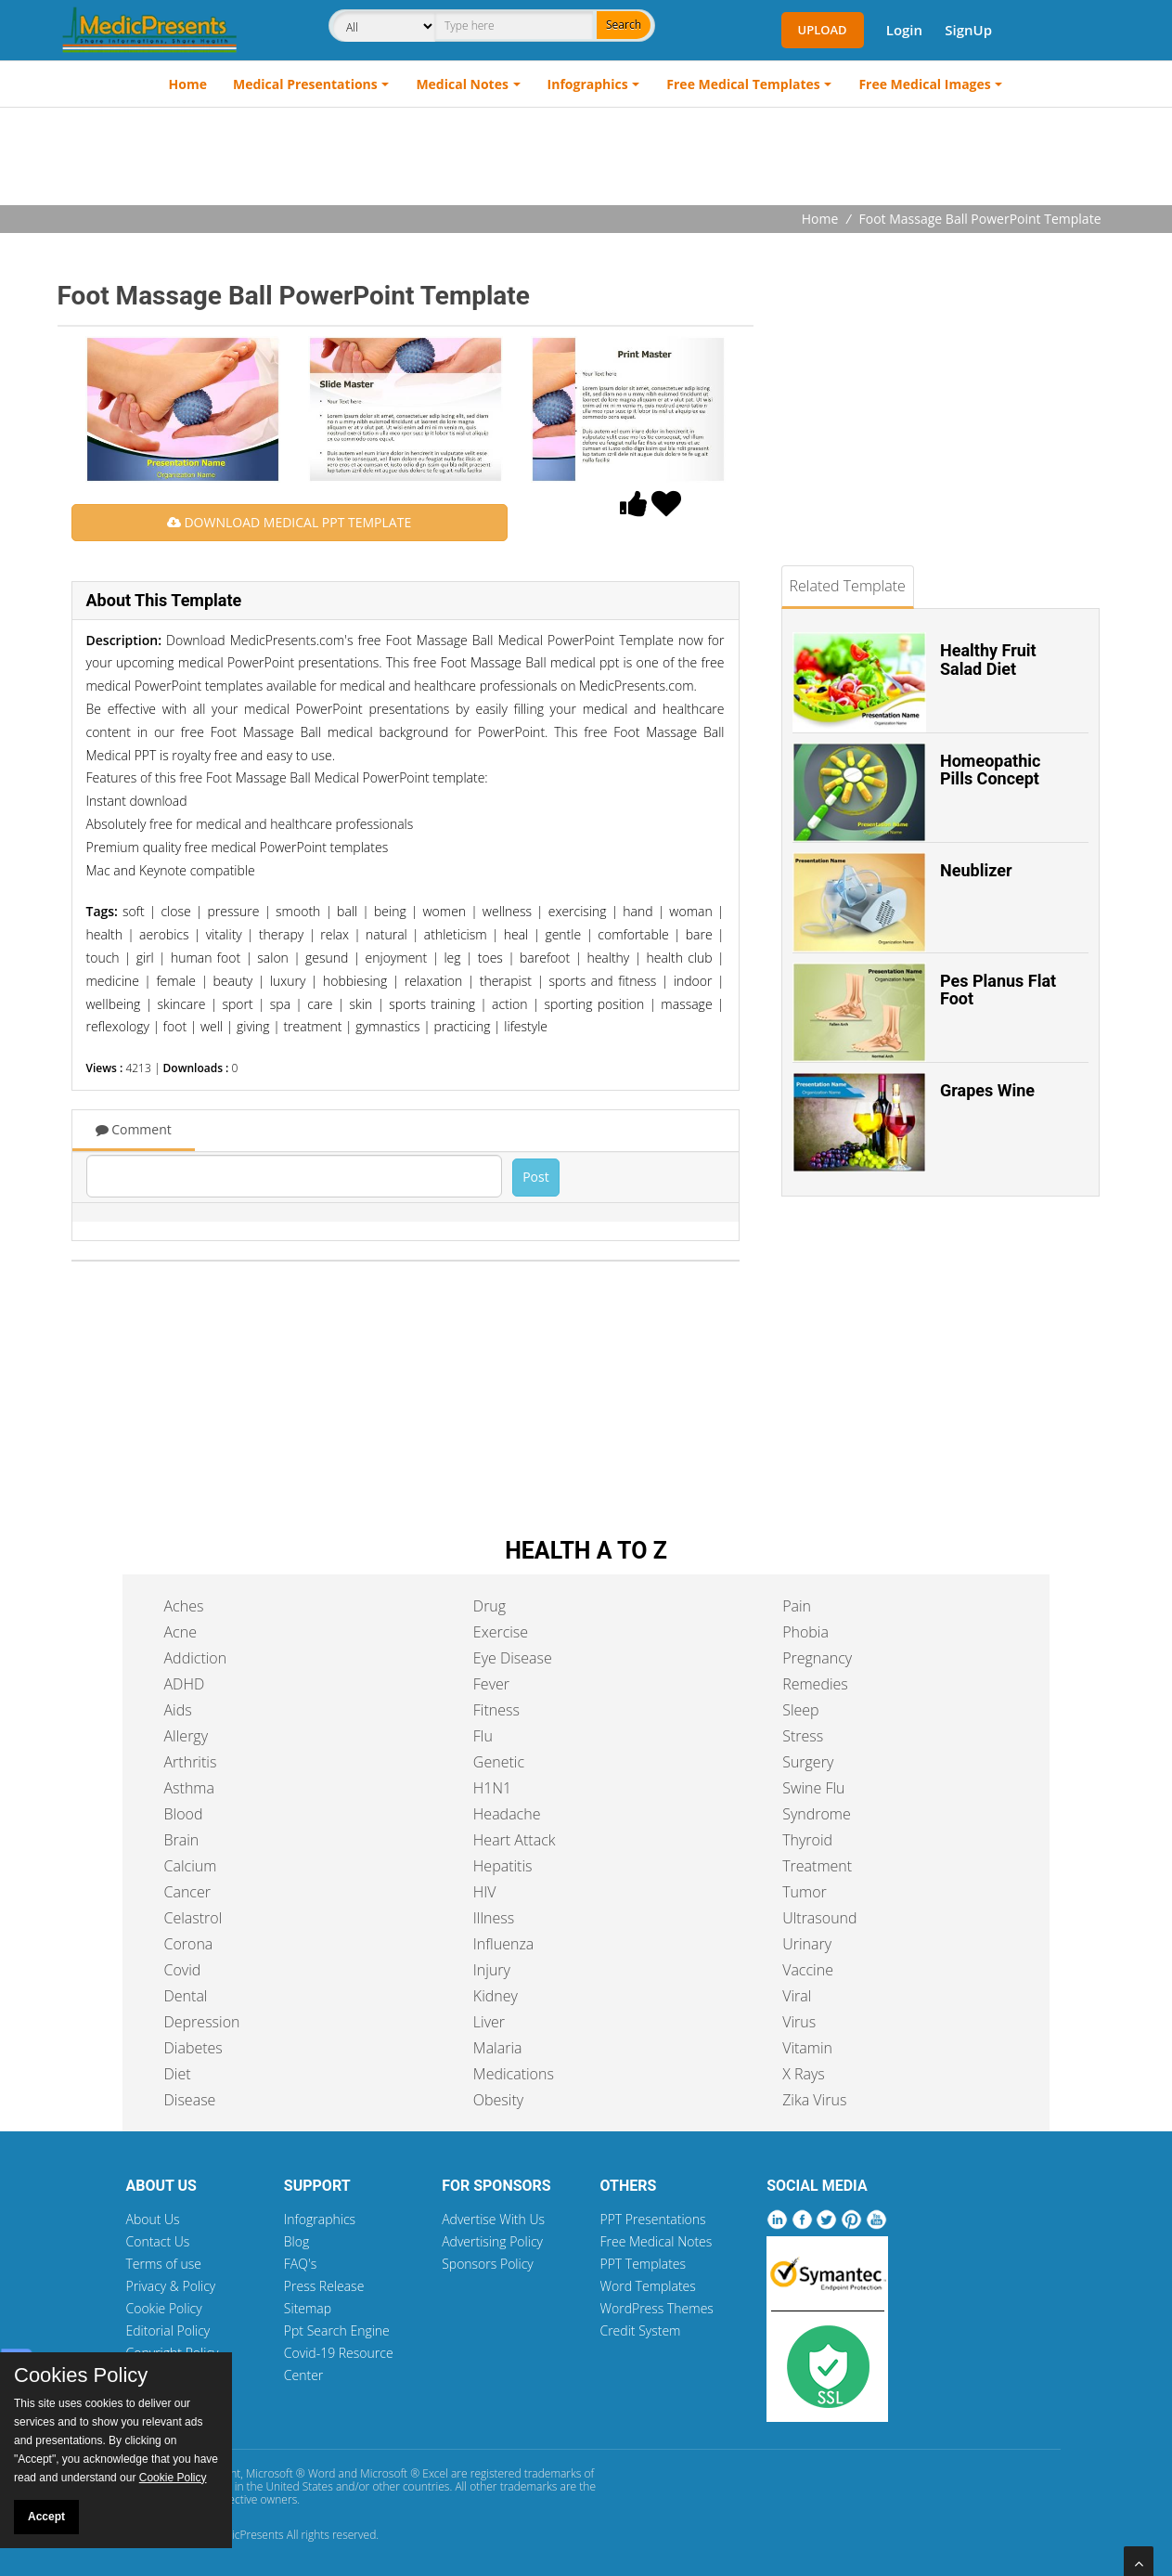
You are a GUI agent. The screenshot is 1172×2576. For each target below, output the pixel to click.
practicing (461, 1026)
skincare (181, 1004)
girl (145, 957)
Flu (483, 1736)
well (211, 1026)
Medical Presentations (305, 84)
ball (347, 911)
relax (334, 934)
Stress (802, 1736)
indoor (693, 981)
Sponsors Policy (488, 2263)
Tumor (804, 1892)
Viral (796, 1996)
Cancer (187, 1892)
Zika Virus (814, 2100)
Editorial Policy (168, 2330)
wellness (507, 911)
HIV (484, 1892)
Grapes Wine (987, 1090)
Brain (182, 1840)
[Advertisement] (586, 159)
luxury (288, 981)
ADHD (184, 1684)
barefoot (545, 957)
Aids (178, 1710)
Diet (177, 2074)
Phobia (805, 1632)
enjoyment (397, 957)
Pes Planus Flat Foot (998, 990)
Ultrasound (819, 1918)
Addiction (195, 1658)
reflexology (117, 1026)
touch (103, 957)
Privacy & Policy (171, 2286)
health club (679, 957)
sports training (432, 1004)
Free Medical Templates (742, 84)
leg (452, 957)
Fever (491, 1684)
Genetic (498, 1762)
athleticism (455, 934)
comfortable (633, 934)
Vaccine (807, 1970)
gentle (563, 934)
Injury (491, 1970)
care (319, 1004)
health (104, 934)
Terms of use (164, 2263)
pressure (233, 911)
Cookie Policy (164, 2308)
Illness (493, 1918)
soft (133, 911)
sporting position (595, 1004)
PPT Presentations (652, 2219)
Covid (182, 1970)
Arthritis (190, 1762)
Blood (183, 1814)
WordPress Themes (656, 2308)
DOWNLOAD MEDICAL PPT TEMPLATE (289, 522)
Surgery (807, 1762)
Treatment (817, 1866)
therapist (506, 981)
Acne (180, 1632)
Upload (822, 29)
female (176, 981)
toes (490, 957)
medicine (112, 981)
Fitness (496, 1710)
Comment (134, 1129)
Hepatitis (503, 1866)
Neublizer (975, 870)
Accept (46, 2516)
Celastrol (193, 1918)
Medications (513, 2074)
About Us (153, 2219)
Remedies (815, 1684)
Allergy (186, 1736)
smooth (298, 911)
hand (637, 911)
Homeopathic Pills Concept (990, 770)
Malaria (497, 2048)
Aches (184, 1606)
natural (386, 934)
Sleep (800, 1710)
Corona (188, 1944)
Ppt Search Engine (337, 2330)
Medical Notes (462, 84)
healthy (607, 957)
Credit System (639, 2330)
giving (253, 1026)
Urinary (806, 1944)
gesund (326, 957)
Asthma (189, 1788)
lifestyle (525, 1026)
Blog (296, 2241)
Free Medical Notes (655, 2241)
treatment (312, 1026)
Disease (190, 2100)
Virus (799, 2022)
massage (686, 1004)
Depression (202, 2022)
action (509, 1004)
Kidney (495, 1996)
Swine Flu (813, 1788)
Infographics (587, 84)
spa (280, 1004)
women (444, 911)
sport (238, 1004)
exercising (577, 911)
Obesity (498, 2100)
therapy (281, 934)
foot (175, 1026)
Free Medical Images (924, 84)
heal (516, 934)
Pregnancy (817, 1658)
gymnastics (387, 1026)
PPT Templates (642, 2263)
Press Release (324, 2286)
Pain (796, 1606)
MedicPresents (247, 2535)
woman (690, 911)
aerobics (163, 934)
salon (273, 957)
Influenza (503, 1944)
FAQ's (300, 2263)
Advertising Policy (492, 2241)
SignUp (968, 29)
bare (699, 934)
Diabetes (193, 2048)
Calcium (190, 1866)
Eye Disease (512, 1658)
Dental (186, 1996)
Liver (489, 2022)
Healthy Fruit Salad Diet (988, 660)
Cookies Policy (81, 2375)
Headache (507, 1814)
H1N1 (492, 1788)
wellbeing (113, 1004)
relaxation (433, 981)
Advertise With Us (493, 2219)
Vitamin (807, 2048)
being (390, 911)
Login (904, 29)
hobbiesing (355, 981)
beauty (232, 981)
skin (360, 1004)
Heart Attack (514, 1840)
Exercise (500, 1632)
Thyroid (807, 1840)
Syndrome (816, 1814)
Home (188, 84)
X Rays (803, 2074)
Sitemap (307, 2308)
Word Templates (647, 2286)
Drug (489, 1606)
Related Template (848, 586)
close (175, 911)
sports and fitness (602, 981)
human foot (205, 957)
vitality (224, 934)
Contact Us (158, 2241)
